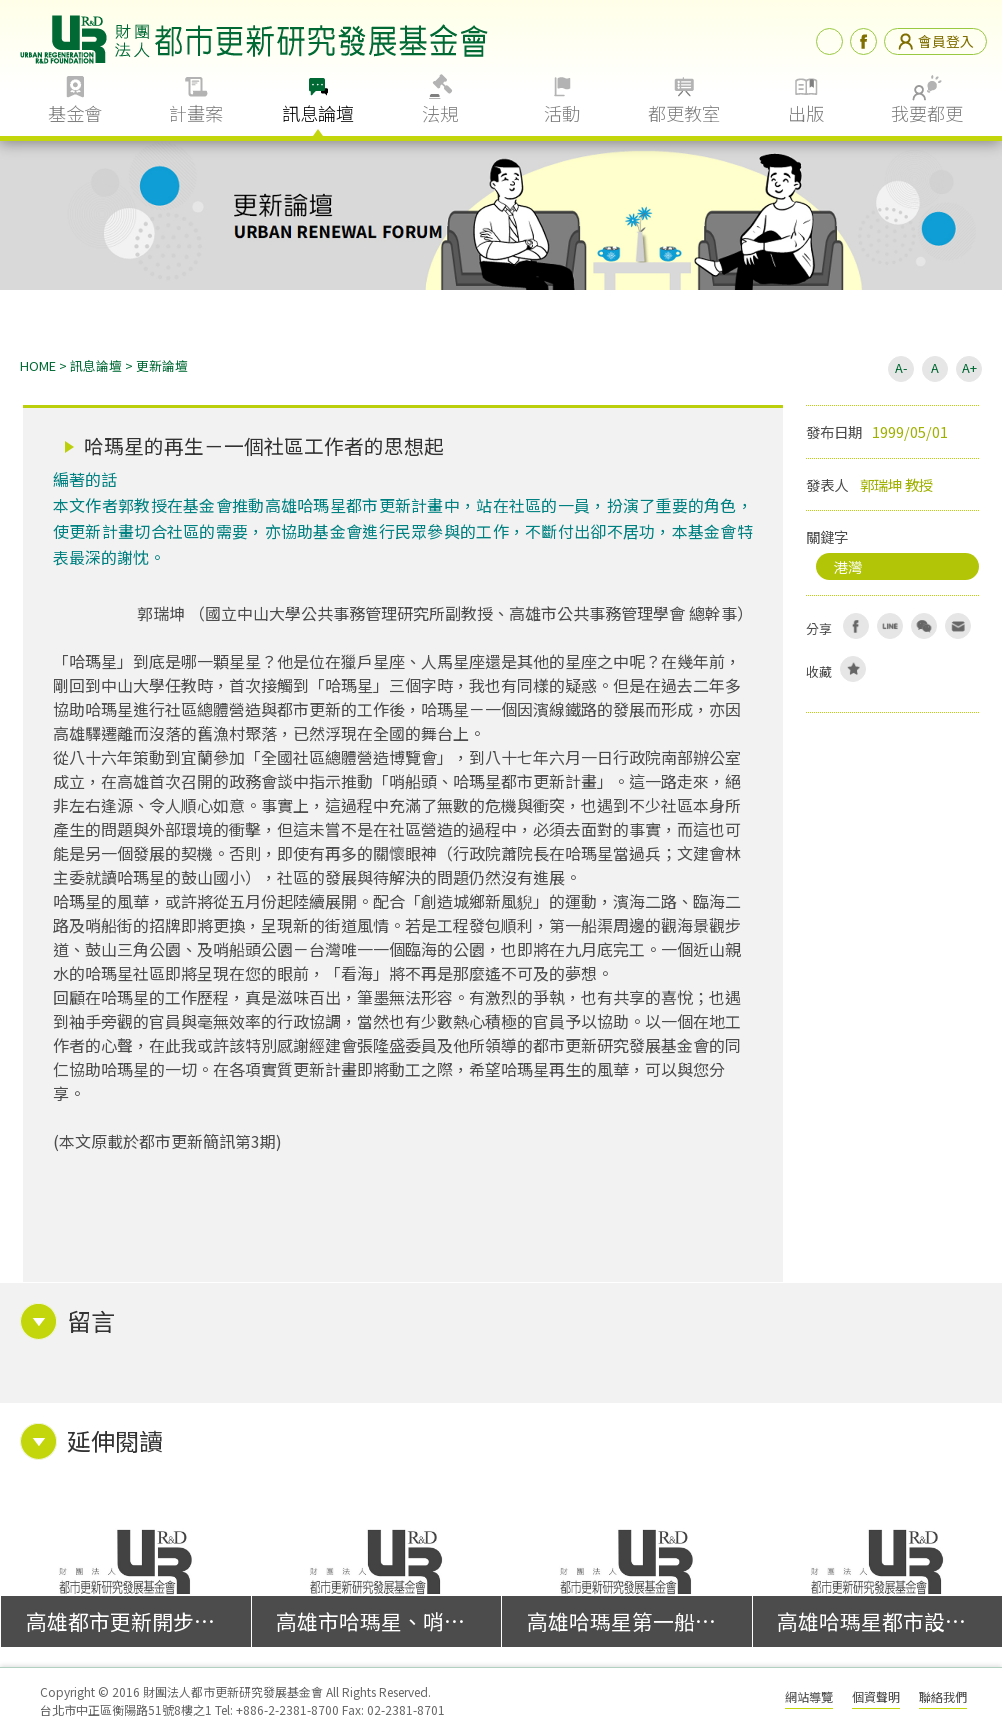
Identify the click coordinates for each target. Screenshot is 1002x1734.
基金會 (75, 113)
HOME (38, 365)
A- (901, 367)
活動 (562, 113)
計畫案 (196, 113)
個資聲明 (876, 1696)
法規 (440, 113)
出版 (806, 113)
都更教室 (684, 113)
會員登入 (935, 41)
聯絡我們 (943, 1696)
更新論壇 (162, 365)
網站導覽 (809, 1696)
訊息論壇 (318, 113)
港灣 (848, 566)
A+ (969, 367)
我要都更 (927, 113)
